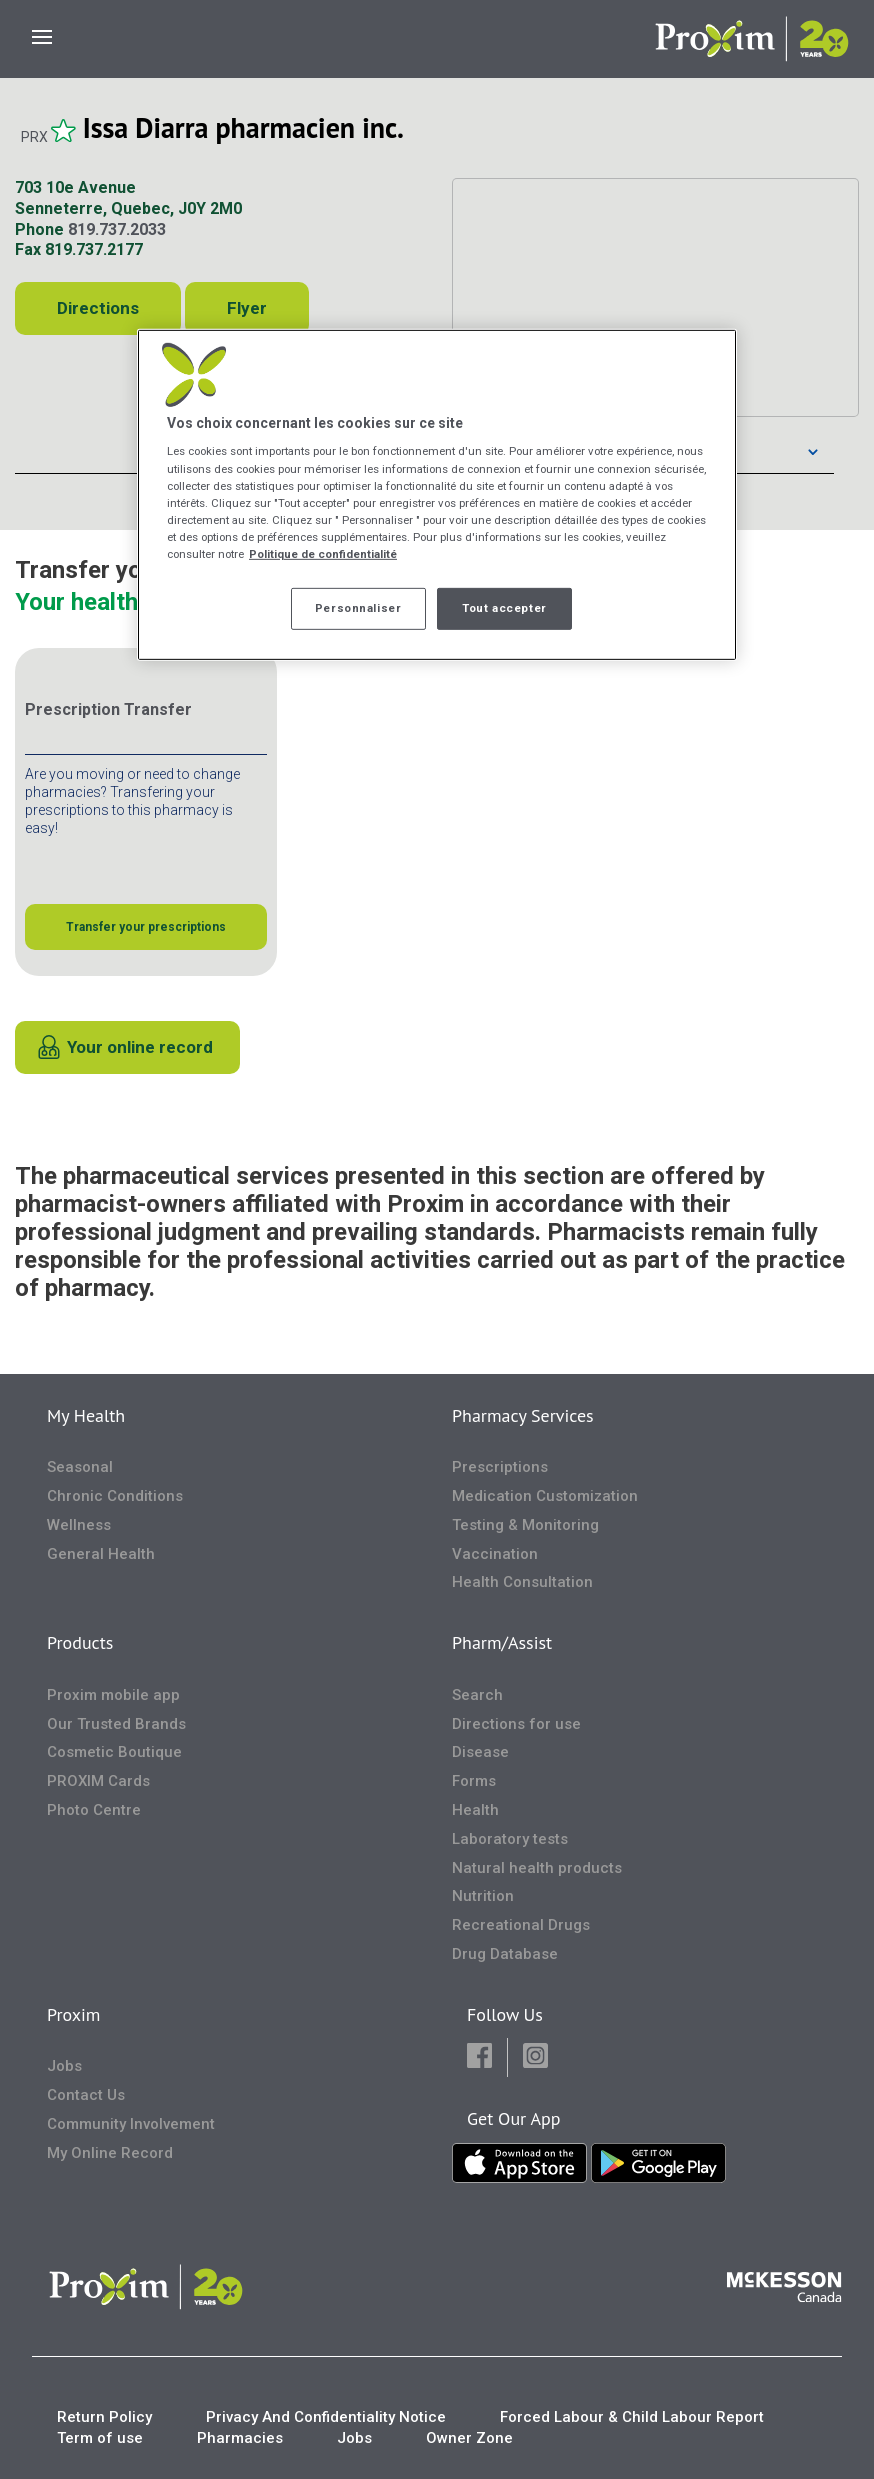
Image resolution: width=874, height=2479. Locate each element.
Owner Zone (469, 2438)
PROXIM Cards (98, 1781)
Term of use (100, 2438)
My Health (86, 1415)
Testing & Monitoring (525, 1525)
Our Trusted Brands (116, 1724)
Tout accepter (504, 608)
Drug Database (505, 1954)
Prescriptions (500, 1467)
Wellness (79, 1525)
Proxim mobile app (113, 1695)
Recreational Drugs (521, 1925)
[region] (437, 495)
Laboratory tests (510, 1839)
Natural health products (537, 1868)
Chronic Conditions (115, 1496)
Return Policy (104, 2417)
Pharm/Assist (502, 1642)
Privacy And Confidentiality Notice (326, 2417)
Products (80, 1642)
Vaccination (495, 1554)
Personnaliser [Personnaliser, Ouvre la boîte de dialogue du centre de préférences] (358, 608)
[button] (479, 2057)
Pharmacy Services (523, 1415)
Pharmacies (240, 2438)
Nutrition (483, 1896)
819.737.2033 (117, 229)
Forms (474, 1781)
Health (475, 1810)
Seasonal (80, 1467)
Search (477, 1695)
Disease (480, 1752)
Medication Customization (545, 1496)
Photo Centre (94, 1810)
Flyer (247, 308)
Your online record (140, 1047)
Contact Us (86, 2095)
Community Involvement (131, 2124)
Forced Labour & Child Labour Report (632, 2417)
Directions (98, 308)
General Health (101, 1554)
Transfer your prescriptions (146, 927)
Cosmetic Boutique (114, 1752)
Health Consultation (522, 1582)
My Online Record (110, 2153)
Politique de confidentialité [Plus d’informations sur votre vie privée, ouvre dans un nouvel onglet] (323, 554)
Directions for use (516, 1724)
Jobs (64, 2066)
